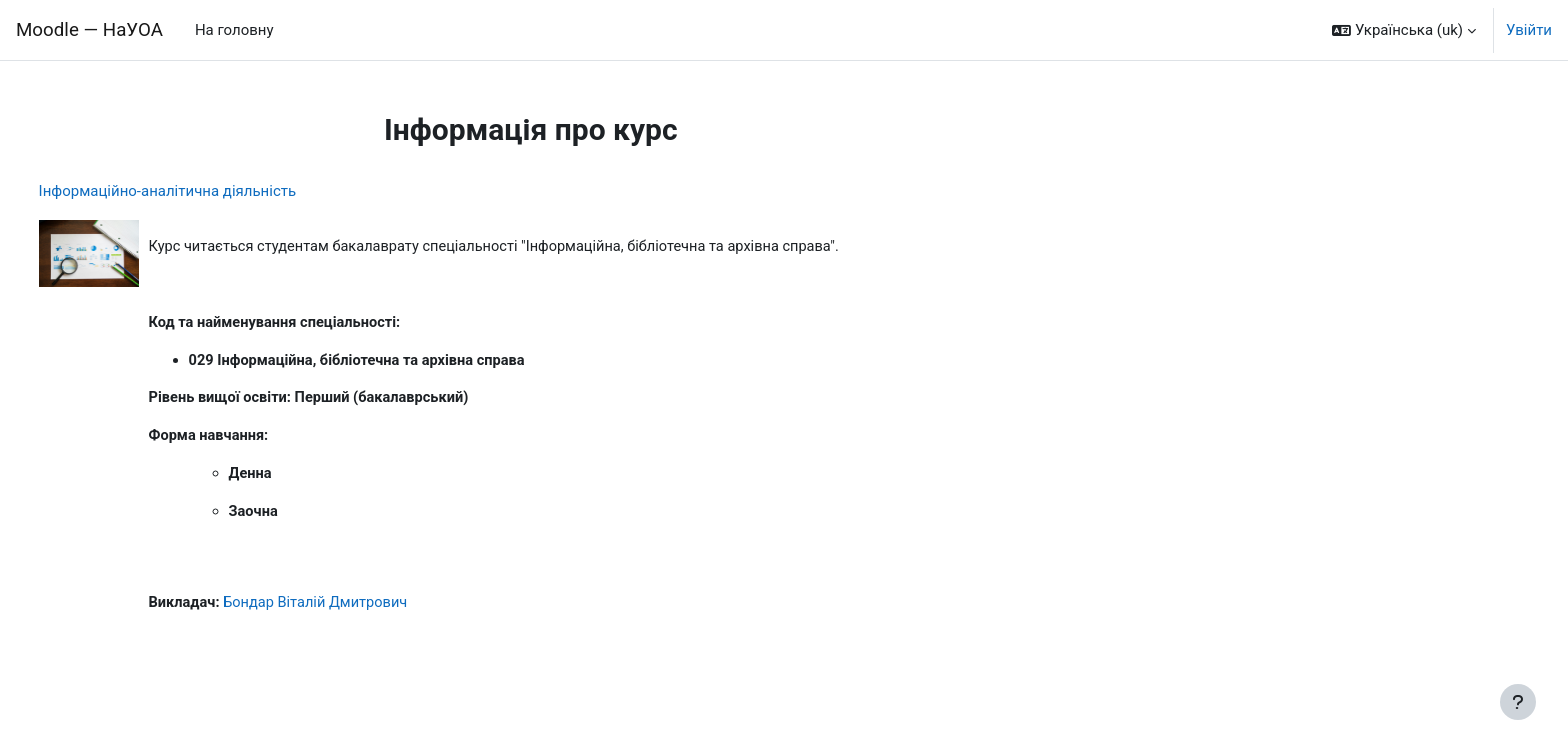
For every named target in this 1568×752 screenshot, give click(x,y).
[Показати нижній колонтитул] (1518, 702)
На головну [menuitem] (234, 30)
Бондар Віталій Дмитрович (358, 609)
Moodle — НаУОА (89, 30)
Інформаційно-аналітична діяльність (205, 191)
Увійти (1529, 30)
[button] (1404, 30)
